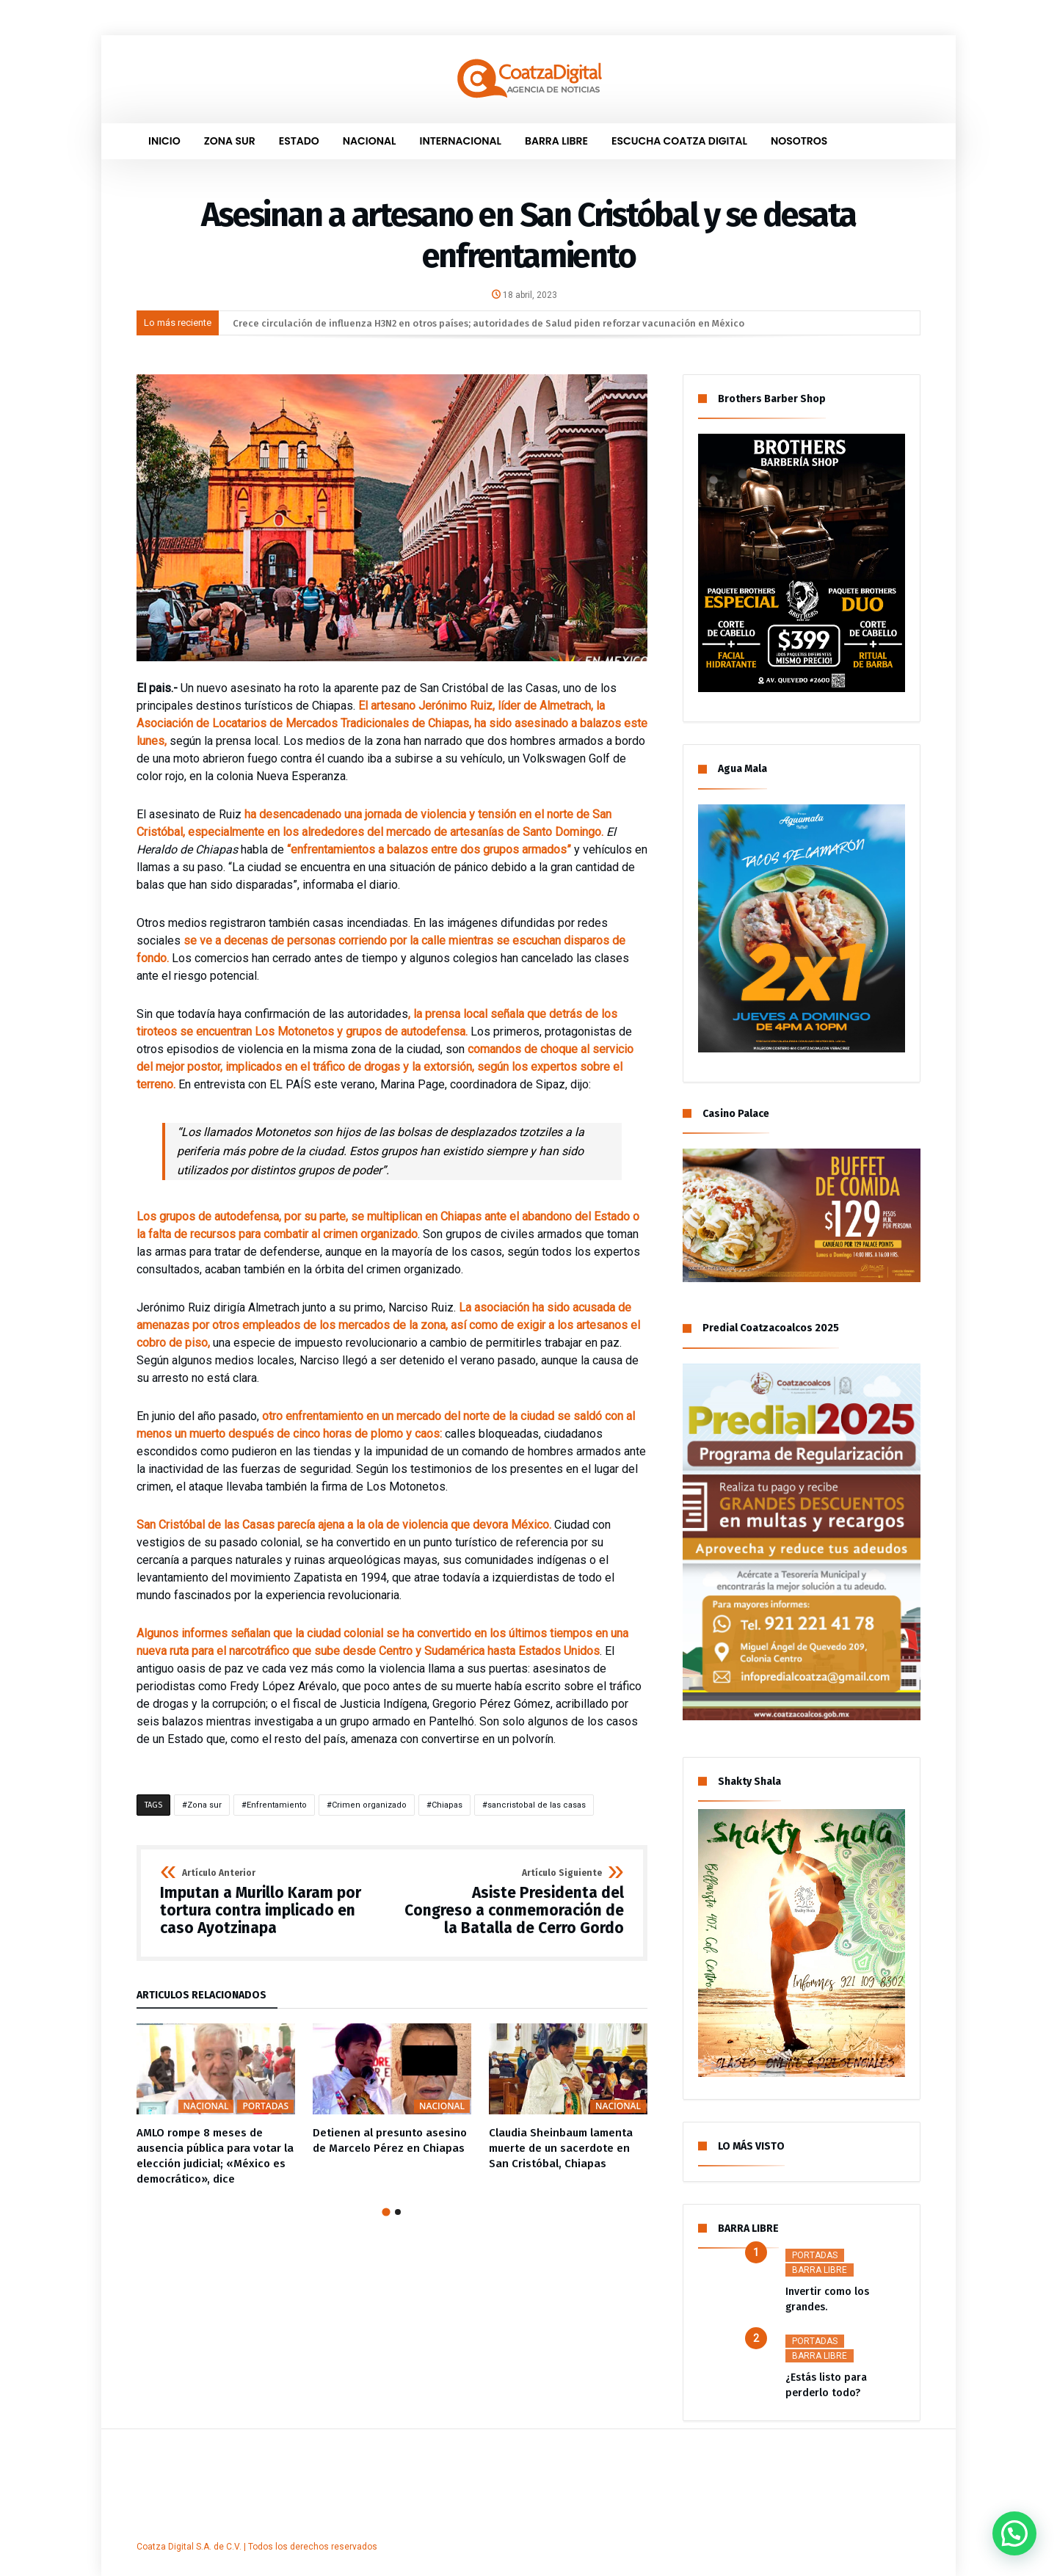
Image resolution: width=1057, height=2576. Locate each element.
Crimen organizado (369, 1805)
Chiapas (447, 1805)
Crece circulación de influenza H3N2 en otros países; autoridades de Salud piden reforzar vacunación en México (488, 323)
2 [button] (398, 2212)
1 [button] (386, 2212)
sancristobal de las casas (536, 1805)
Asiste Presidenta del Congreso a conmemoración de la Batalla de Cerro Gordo (513, 1903)
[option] (216, 2105)
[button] (1018, 2544)
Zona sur (204, 1805)
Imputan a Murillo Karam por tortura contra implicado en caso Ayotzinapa (271, 1903)
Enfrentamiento (277, 1805)
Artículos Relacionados (201, 1995)
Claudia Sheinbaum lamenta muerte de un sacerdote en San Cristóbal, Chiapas (561, 2148)
